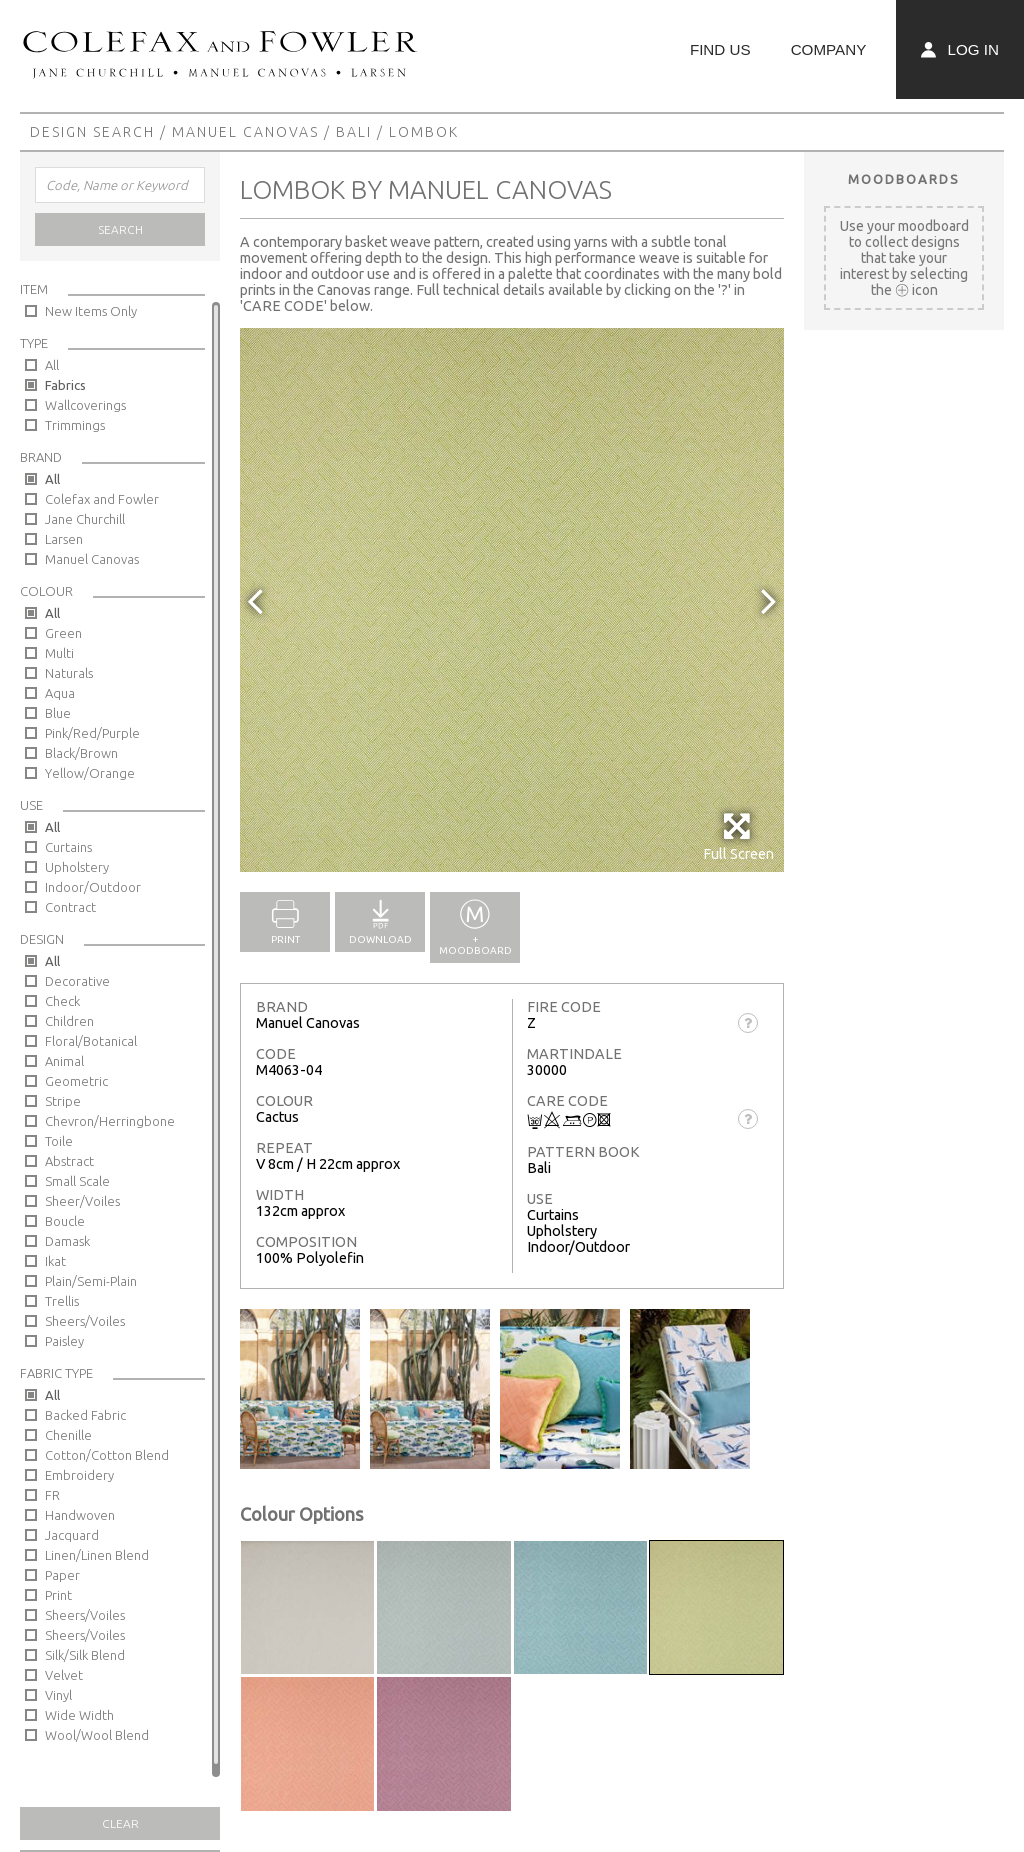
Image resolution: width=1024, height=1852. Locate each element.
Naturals (69, 673)
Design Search (92, 132)
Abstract (69, 1161)
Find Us (720, 49)
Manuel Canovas (245, 132)
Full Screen (738, 836)
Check (62, 1001)
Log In (960, 49)
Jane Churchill (85, 519)
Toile (59, 1141)
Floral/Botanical (91, 1041)
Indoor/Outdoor (93, 887)
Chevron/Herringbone (110, 1121)
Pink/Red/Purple (92, 733)
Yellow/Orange (90, 773)
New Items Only (91, 311)
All (52, 365)
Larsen (64, 539)
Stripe (63, 1101)
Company (829, 49)
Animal (64, 1061)
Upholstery (77, 867)
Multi (59, 653)
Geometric (76, 1081)
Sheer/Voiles (82, 1201)
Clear (120, 1823)
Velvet (64, 1675)
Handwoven (80, 1515)
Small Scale (77, 1181)
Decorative (77, 981)
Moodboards (904, 179)
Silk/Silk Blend (85, 1655)
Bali (354, 132)
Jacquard (72, 1535)
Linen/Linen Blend (97, 1555)
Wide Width (79, 1715)
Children (69, 1021)
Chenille (68, 1435)
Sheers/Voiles (85, 1321)
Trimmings (75, 425)
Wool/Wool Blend (97, 1735)
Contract (70, 907)
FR (52, 1495)
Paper (62, 1575)
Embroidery (79, 1475)
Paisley (64, 1341)
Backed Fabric (85, 1415)
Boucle (65, 1221)
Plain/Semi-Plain (91, 1281)
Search (120, 229)
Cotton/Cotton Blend (107, 1455)
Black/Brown (81, 753)
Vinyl (58, 1695)
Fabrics (65, 385)
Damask (67, 1241)
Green (63, 633)
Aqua (60, 693)
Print (58, 1595)
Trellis (62, 1301)
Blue (58, 713)
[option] (512, 600)
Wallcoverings (85, 405)
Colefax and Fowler (102, 499)
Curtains (68, 847)
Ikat (55, 1261)
